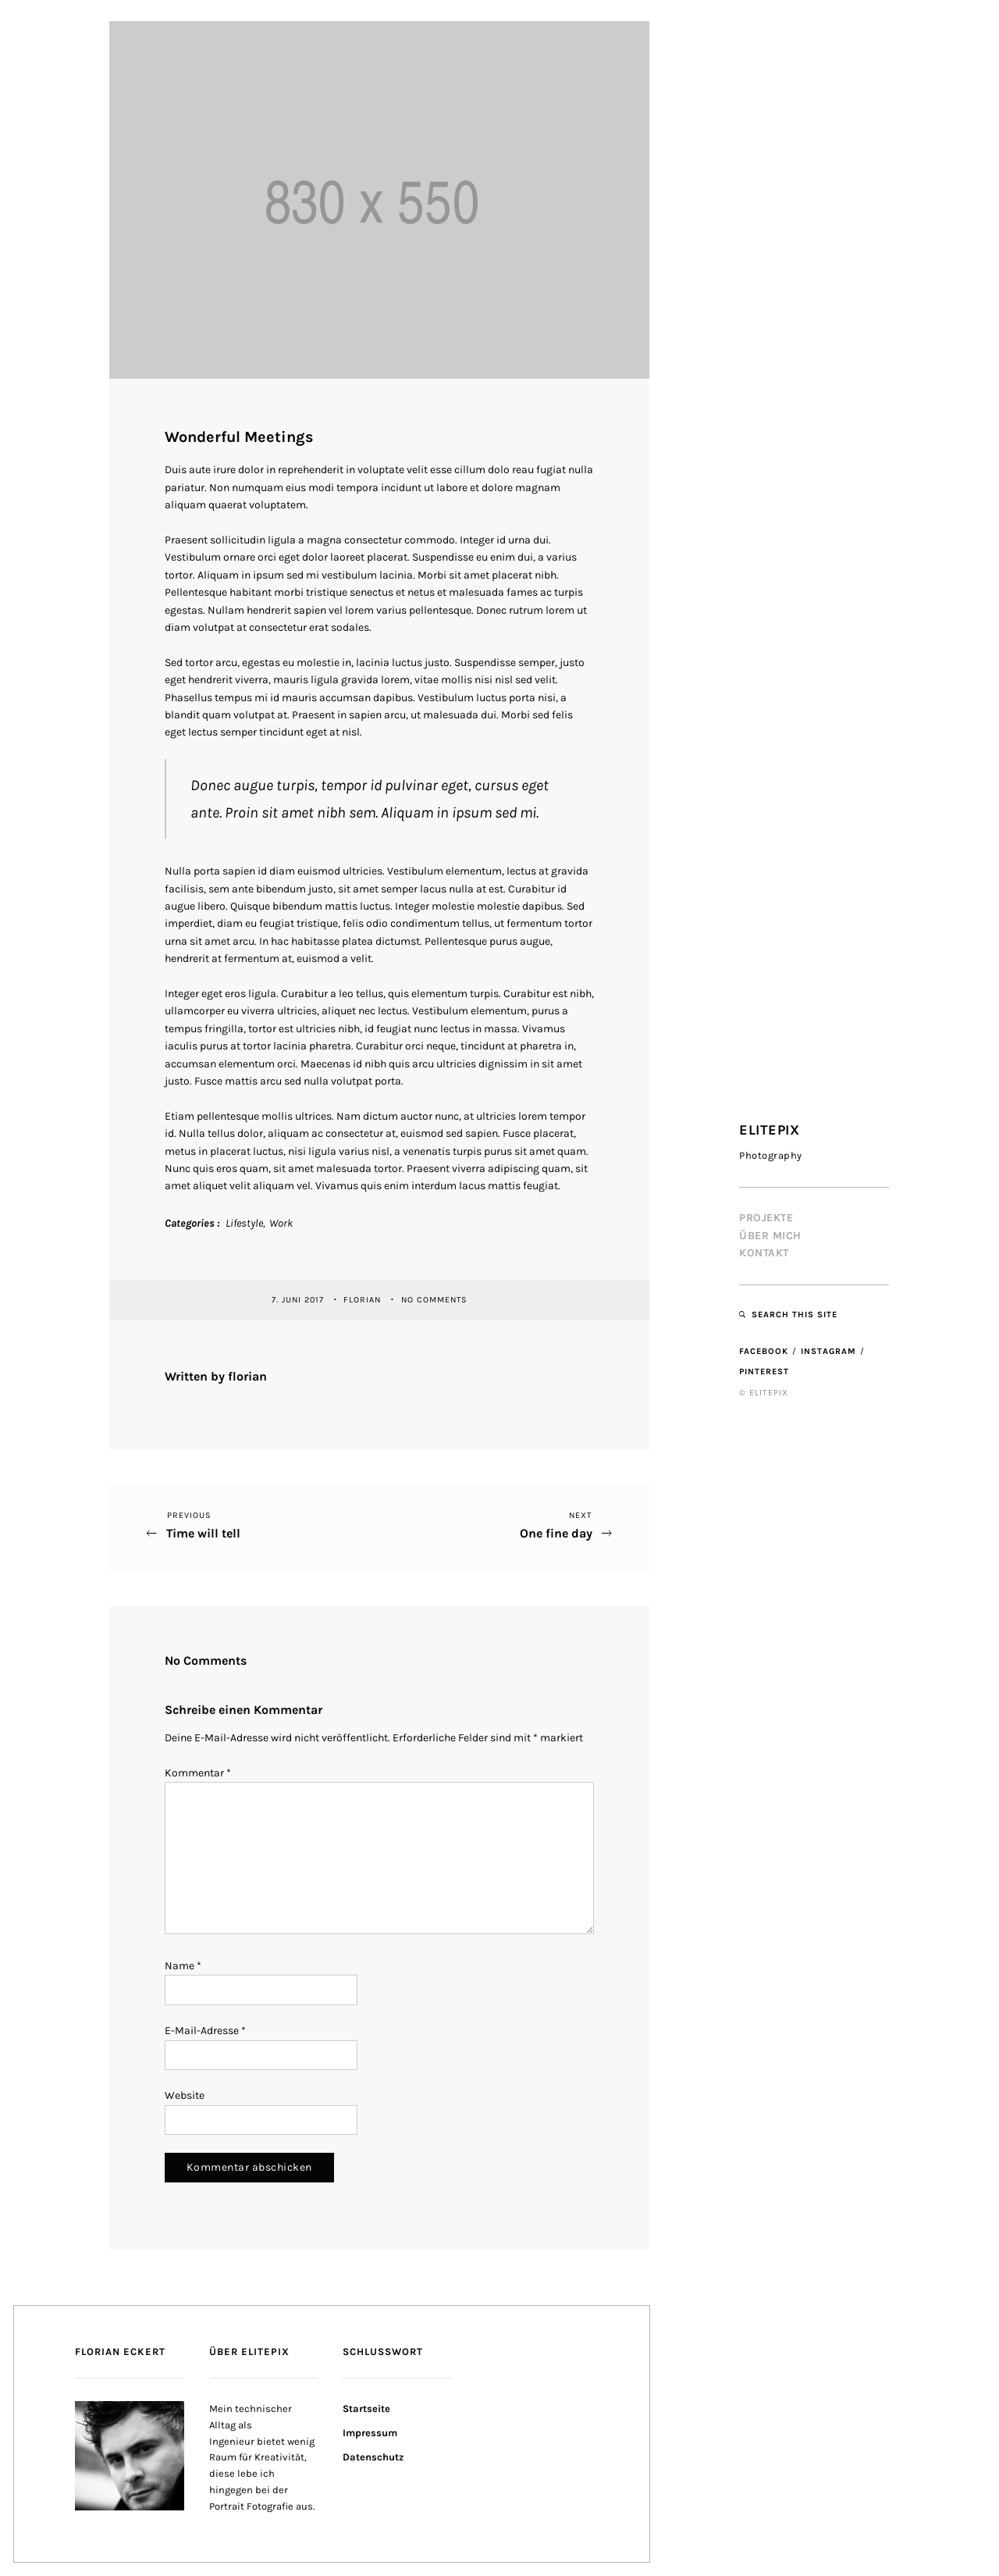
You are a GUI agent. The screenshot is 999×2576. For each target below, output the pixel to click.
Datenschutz (373, 2457)
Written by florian (216, 1376)
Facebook (763, 1351)
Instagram (828, 1351)
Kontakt (764, 1252)
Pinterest (764, 1371)
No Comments (434, 1300)
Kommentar (198, 1773)
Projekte (766, 1217)
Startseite (366, 2408)
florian (363, 1300)
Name (183, 1965)
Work (281, 1223)
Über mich (770, 1235)
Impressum (370, 2433)
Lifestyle (244, 1223)
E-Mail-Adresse (205, 2030)
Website (184, 2095)
